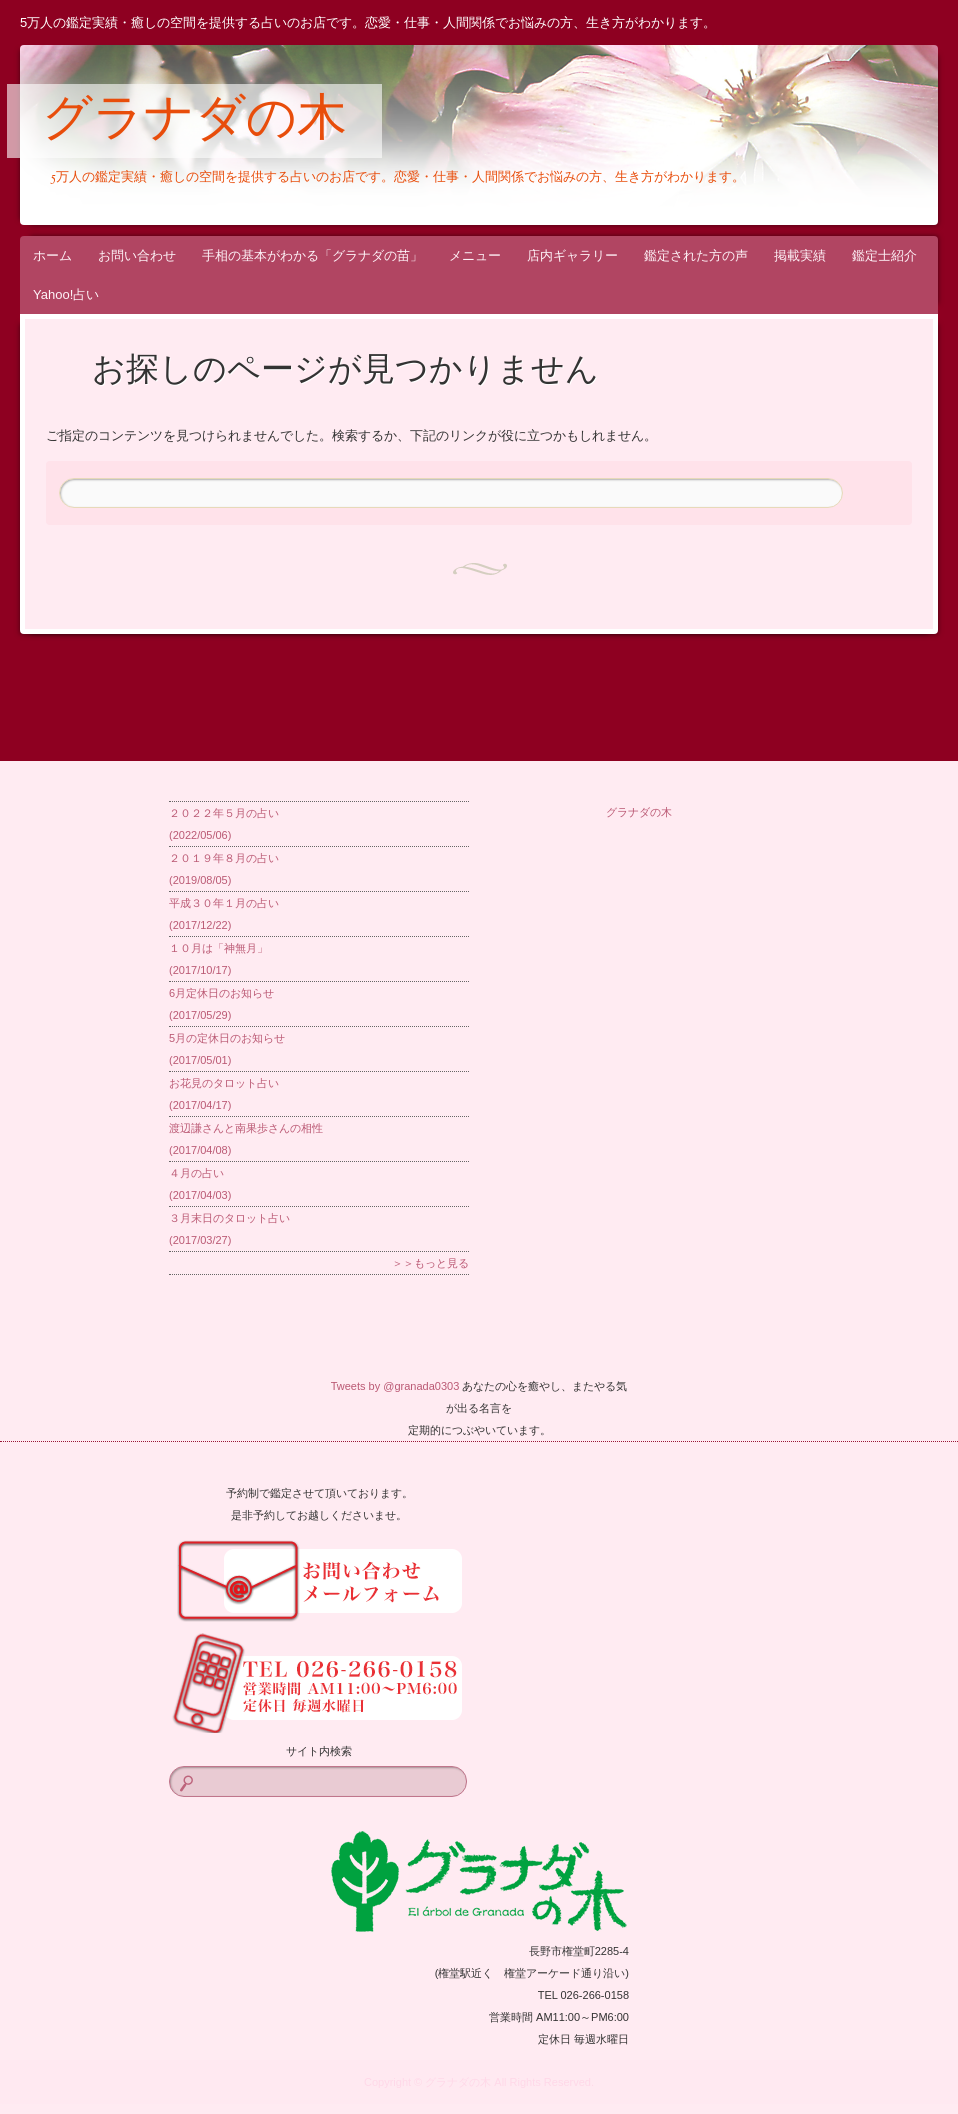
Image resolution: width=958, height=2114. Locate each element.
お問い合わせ (137, 255)
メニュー (475, 255)
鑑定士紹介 (884, 255)
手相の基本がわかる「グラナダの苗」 (312, 255)
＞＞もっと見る (430, 1263)
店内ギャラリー (572, 255)
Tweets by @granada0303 (395, 1386)
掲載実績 (800, 255)
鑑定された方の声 (696, 255)
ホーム (52, 255)
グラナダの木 (194, 122)
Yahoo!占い (66, 294)
